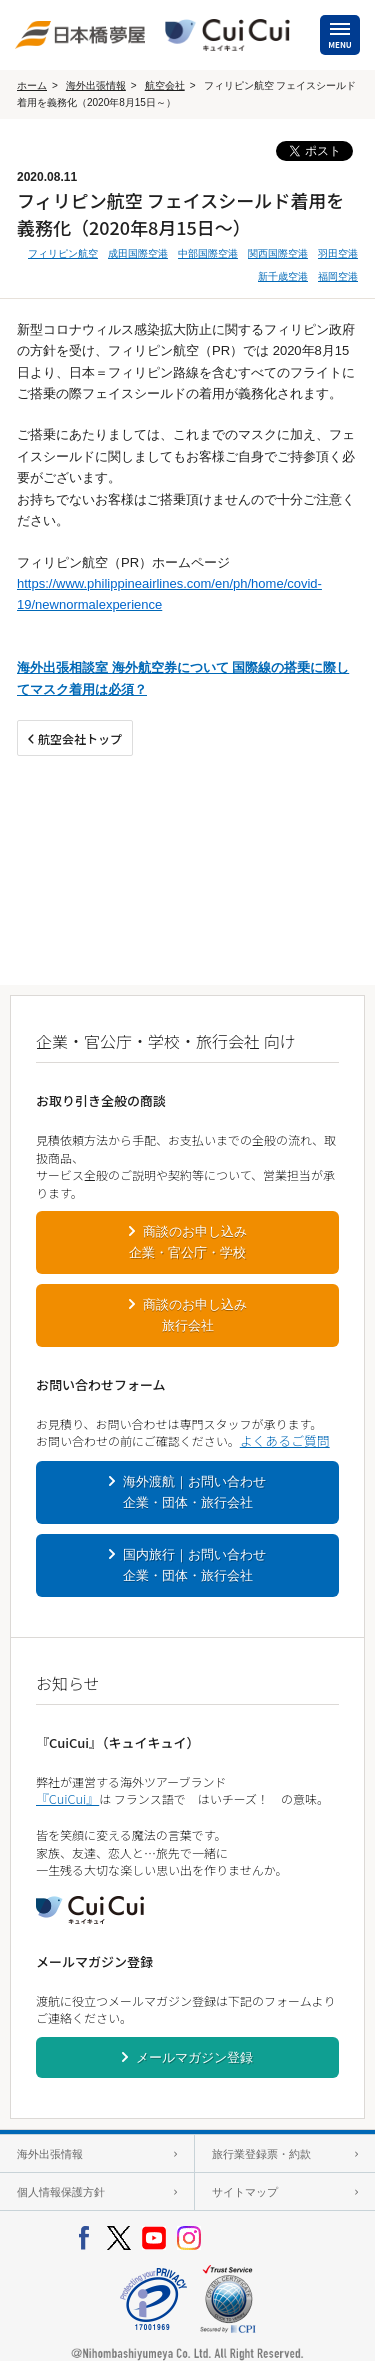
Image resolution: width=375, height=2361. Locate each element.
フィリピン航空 (63, 253)
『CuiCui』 (67, 1798)
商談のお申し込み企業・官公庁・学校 (188, 1242)
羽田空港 (338, 253)
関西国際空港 (278, 253)
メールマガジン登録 (194, 2057)
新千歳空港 (283, 276)
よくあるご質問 (285, 1440)
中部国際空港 (208, 253)
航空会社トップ (80, 738)
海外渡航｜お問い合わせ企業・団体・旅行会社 (195, 1492)
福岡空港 (338, 276)
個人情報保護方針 (61, 2192)
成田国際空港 (138, 253)
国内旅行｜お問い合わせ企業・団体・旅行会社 (195, 1565)
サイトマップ (245, 2192)
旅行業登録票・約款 (261, 2154)
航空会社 (165, 85)
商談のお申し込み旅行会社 (195, 1315)
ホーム (32, 85)
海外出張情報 (96, 85)
